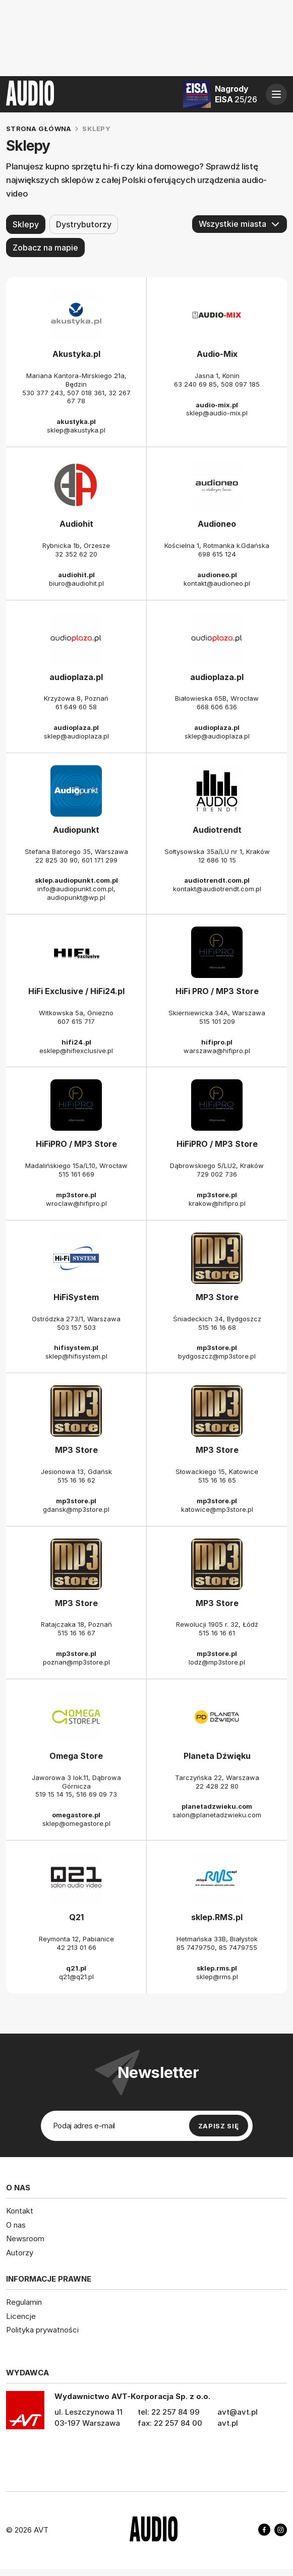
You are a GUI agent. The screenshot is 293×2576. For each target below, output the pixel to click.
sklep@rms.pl (217, 1977)
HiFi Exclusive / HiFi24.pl (76, 991)
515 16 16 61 (217, 1633)
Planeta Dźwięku (217, 1756)
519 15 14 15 (53, 1795)
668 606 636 (217, 707)
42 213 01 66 (76, 1947)
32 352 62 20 (76, 554)
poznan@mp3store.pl (76, 1662)
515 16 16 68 (217, 1327)
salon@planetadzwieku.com (216, 1815)
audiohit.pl (76, 575)
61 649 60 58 (76, 707)
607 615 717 (76, 1021)
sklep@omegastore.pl (76, 1823)
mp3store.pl (76, 1195)
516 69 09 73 (96, 1795)
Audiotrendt (217, 830)
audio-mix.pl (217, 405)
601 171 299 (100, 860)
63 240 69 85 (195, 384)
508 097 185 (240, 384)
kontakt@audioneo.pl (217, 583)
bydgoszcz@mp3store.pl (217, 1356)
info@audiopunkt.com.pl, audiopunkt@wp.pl (76, 893)
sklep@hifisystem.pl (76, 1356)
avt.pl (227, 2422)
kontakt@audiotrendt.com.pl (217, 889)
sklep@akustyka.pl (76, 430)
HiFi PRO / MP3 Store (217, 991)
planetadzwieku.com (217, 1807)
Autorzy (19, 2252)
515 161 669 (76, 1174)
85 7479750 (196, 1947)
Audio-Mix (217, 354)
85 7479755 (238, 1947)
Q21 (76, 1917)
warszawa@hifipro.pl (217, 1051)
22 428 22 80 (217, 1786)
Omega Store (76, 1756)
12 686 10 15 (217, 860)
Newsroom (25, 2238)
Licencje (21, 2315)
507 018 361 (85, 393)
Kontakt (19, 2211)
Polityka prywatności (42, 2330)
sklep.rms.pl (217, 1968)
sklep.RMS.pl (217, 1917)
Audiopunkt (76, 830)
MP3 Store (217, 1297)
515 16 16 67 (76, 1633)
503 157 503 (76, 1327)
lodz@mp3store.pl (217, 1662)
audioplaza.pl (76, 677)
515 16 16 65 (217, 1480)
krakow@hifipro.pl (217, 1203)
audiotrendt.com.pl (217, 880)
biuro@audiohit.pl (76, 583)
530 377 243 (42, 393)
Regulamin (24, 2302)
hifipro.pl (216, 1042)
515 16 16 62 (76, 1480)
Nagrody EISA (236, 94)
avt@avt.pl (237, 2411)
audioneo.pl (217, 575)
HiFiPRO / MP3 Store (76, 1144)
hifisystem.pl (76, 1347)
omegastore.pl (76, 1815)
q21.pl (76, 1968)
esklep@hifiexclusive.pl (76, 1051)
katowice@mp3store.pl (217, 1509)
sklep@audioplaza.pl (76, 736)
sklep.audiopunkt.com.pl (76, 880)
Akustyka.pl (76, 354)
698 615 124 (217, 554)
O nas (16, 2224)
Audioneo (217, 524)
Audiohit (76, 524)
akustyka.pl (76, 421)
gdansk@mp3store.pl (76, 1509)
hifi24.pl (76, 1042)
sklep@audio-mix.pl (217, 413)
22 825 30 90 (56, 860)
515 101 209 (217, 1021)
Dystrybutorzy (83, 224)
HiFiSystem (76, 1297)
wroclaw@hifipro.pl (76, 1203)
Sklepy (26, 224)
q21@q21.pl (76, 1977)
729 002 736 (217, 1174)
